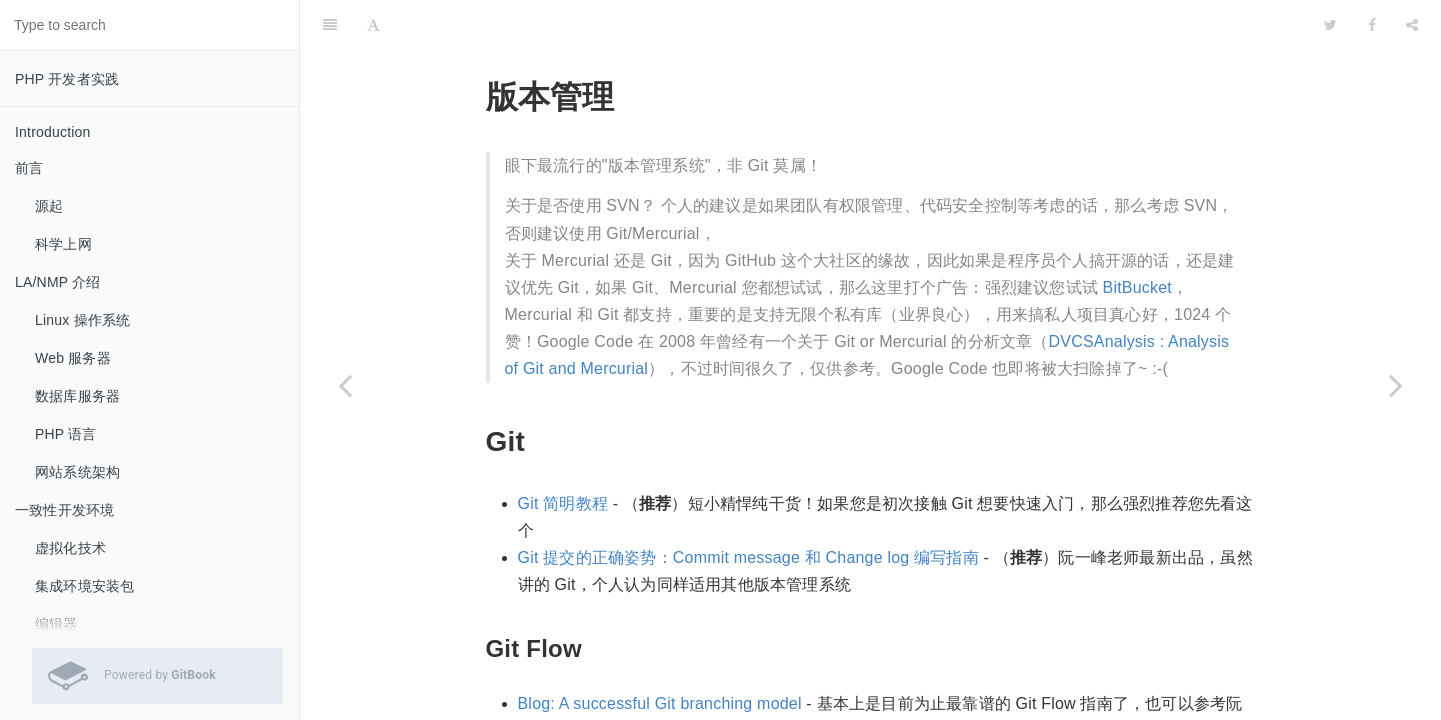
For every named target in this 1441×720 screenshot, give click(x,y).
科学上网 (63, 244)
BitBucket (1137, 287)
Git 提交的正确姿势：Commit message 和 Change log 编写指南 (748, 557)
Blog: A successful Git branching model (660, 703)
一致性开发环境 (64, 510)
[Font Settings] (373, 25)
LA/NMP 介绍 (58, 282)
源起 (49, 206)
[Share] (1412, 25)
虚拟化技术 (70, 548)
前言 (29, 168)
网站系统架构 (77, 472)
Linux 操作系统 (82, 320)
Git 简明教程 (563, 503)
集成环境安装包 (84, 586)
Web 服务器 (73, 358)
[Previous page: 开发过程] (345, 385)
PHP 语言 (66, 434)
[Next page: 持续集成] (1396, 385)
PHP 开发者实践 (67, 79)
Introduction (53, 132)
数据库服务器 (77, 396)
